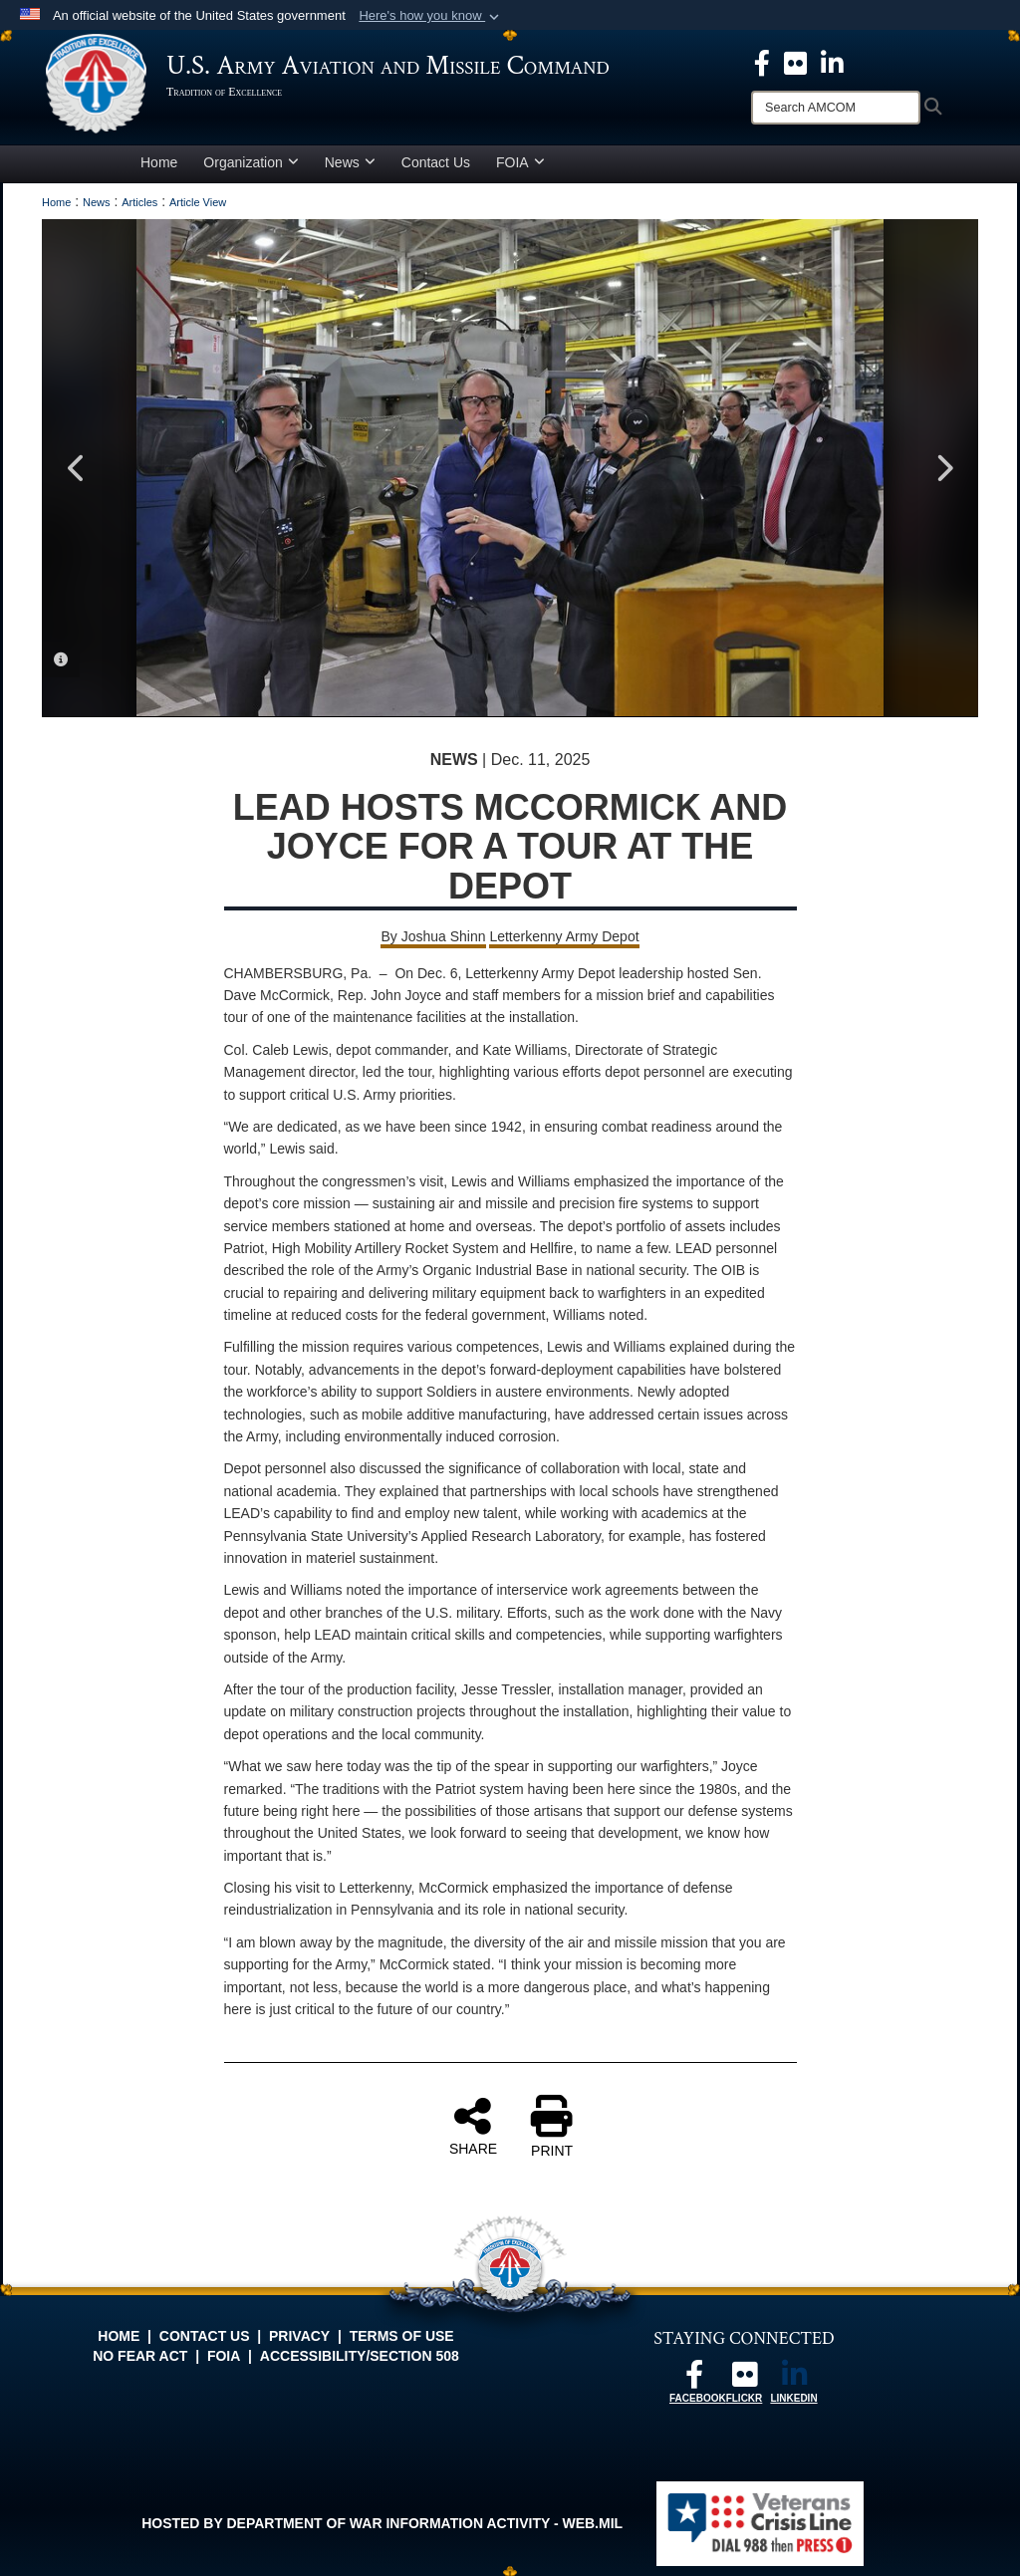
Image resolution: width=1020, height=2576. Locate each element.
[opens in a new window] (795, 62)
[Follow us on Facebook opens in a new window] (694, 2380)
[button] (431, 16)
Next (943, 468)
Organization (250, 162)
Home (158, 162)
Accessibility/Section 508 (359, 2356)
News (350, 162)
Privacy (299, 2336)
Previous (77, 468)
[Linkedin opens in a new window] (832, 62)
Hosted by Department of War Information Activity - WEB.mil (382, 2523)
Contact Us (435, 162)
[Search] (835, 108)
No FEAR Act (140, 2356)
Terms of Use (402, 2336)
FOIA (520, 162)
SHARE (473, 2126)
